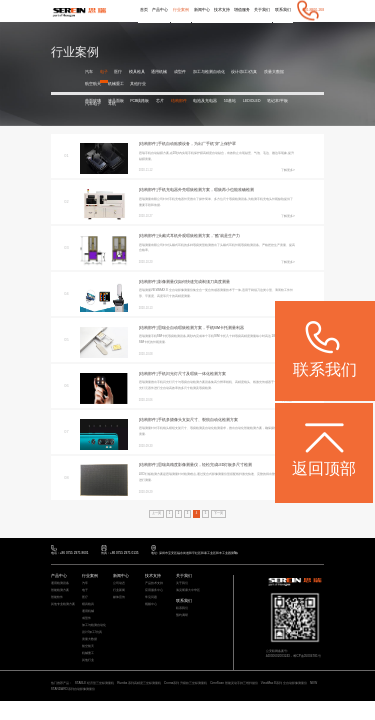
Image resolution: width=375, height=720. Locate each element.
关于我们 (262, 10)
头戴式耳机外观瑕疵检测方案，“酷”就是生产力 (199, 236)
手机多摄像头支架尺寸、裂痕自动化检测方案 (198, 420)
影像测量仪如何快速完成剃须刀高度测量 (194, 282)
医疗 (118, 72)
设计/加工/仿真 (244, 72)
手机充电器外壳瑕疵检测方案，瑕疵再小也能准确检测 (206, 190)
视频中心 (151, 604)
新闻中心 (202, 10)
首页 (144, 10)
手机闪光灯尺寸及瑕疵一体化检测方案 (192, 374)
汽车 (89, 72)
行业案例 (181, 10)
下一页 (218, 513)
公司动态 (119, 583)
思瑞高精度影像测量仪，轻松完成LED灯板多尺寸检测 (205, 465)
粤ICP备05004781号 (307, 656)
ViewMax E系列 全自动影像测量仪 (284, 683)
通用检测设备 (60, 583)
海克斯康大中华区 (188, 590)
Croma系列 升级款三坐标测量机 (185, 683)
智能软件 (57, 597)
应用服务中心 (154, 590)
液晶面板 (116, 101)
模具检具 (137, 72)
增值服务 (242, 10)
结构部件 (179, 101)
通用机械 (159, 72)
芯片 (160, 101)
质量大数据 (274, 72)
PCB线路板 (139, 101)
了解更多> (288, 170)
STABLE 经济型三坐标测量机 (95, 683)
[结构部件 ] (148, 144)
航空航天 (93, 84)
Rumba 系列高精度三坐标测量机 (139, 683)
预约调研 (182, 615)
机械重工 (116, 84)
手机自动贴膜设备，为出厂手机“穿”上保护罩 (197, 144)
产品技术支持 (154, 583)
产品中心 (160, 10)
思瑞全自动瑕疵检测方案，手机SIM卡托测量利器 (201, 328)
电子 (104, 72)
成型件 (180, 72)
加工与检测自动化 (209, 72)
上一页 (156, 513)
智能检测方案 (60, 590)
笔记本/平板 (277, 101)
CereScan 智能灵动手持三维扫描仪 (234, 683)
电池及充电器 (205, 101)
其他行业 (138, 84)
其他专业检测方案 (63, 604)
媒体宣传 (119, 597)
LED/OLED (251, 101)
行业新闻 (119, 590)
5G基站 (230, 101)
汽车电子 (93, 104)
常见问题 (151, 597)
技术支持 (221, 10)
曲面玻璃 (93, 101)
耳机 (112, 104)
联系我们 (283, 10)
